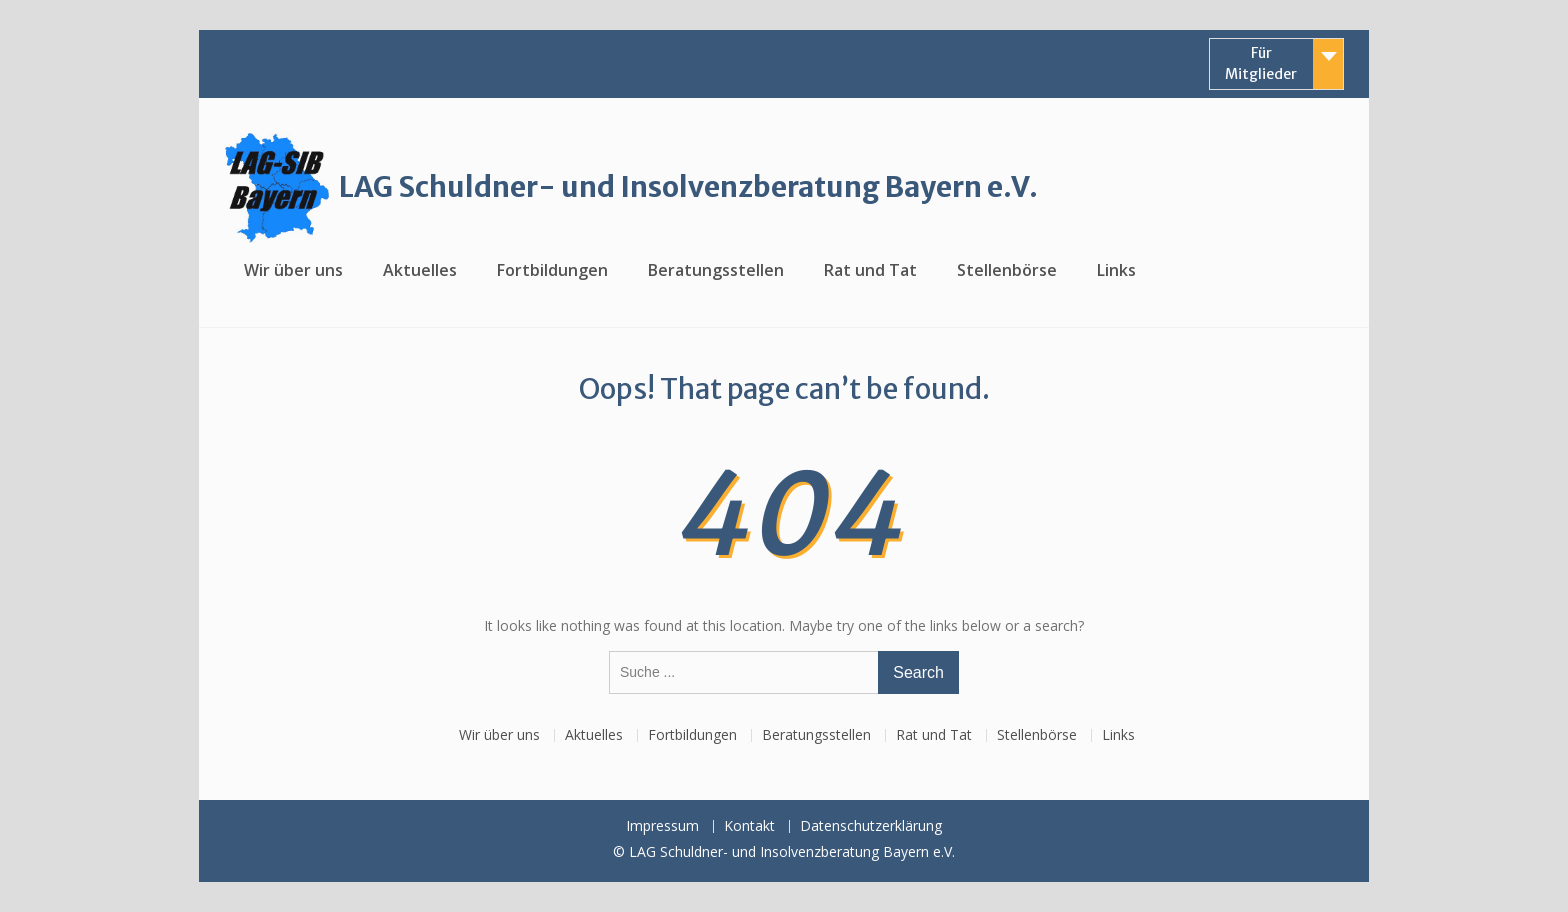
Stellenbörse (1007, 270)
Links (1116, 270)
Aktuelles (420, 270)
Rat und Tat (870, 270)
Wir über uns (293, 270)
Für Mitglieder (1261, 63)
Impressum (662, 826)
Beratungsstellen (716, 270)
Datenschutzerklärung (871, 826)
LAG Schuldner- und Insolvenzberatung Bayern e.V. (688, 187)
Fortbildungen (552, 270)
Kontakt (749, 826)
